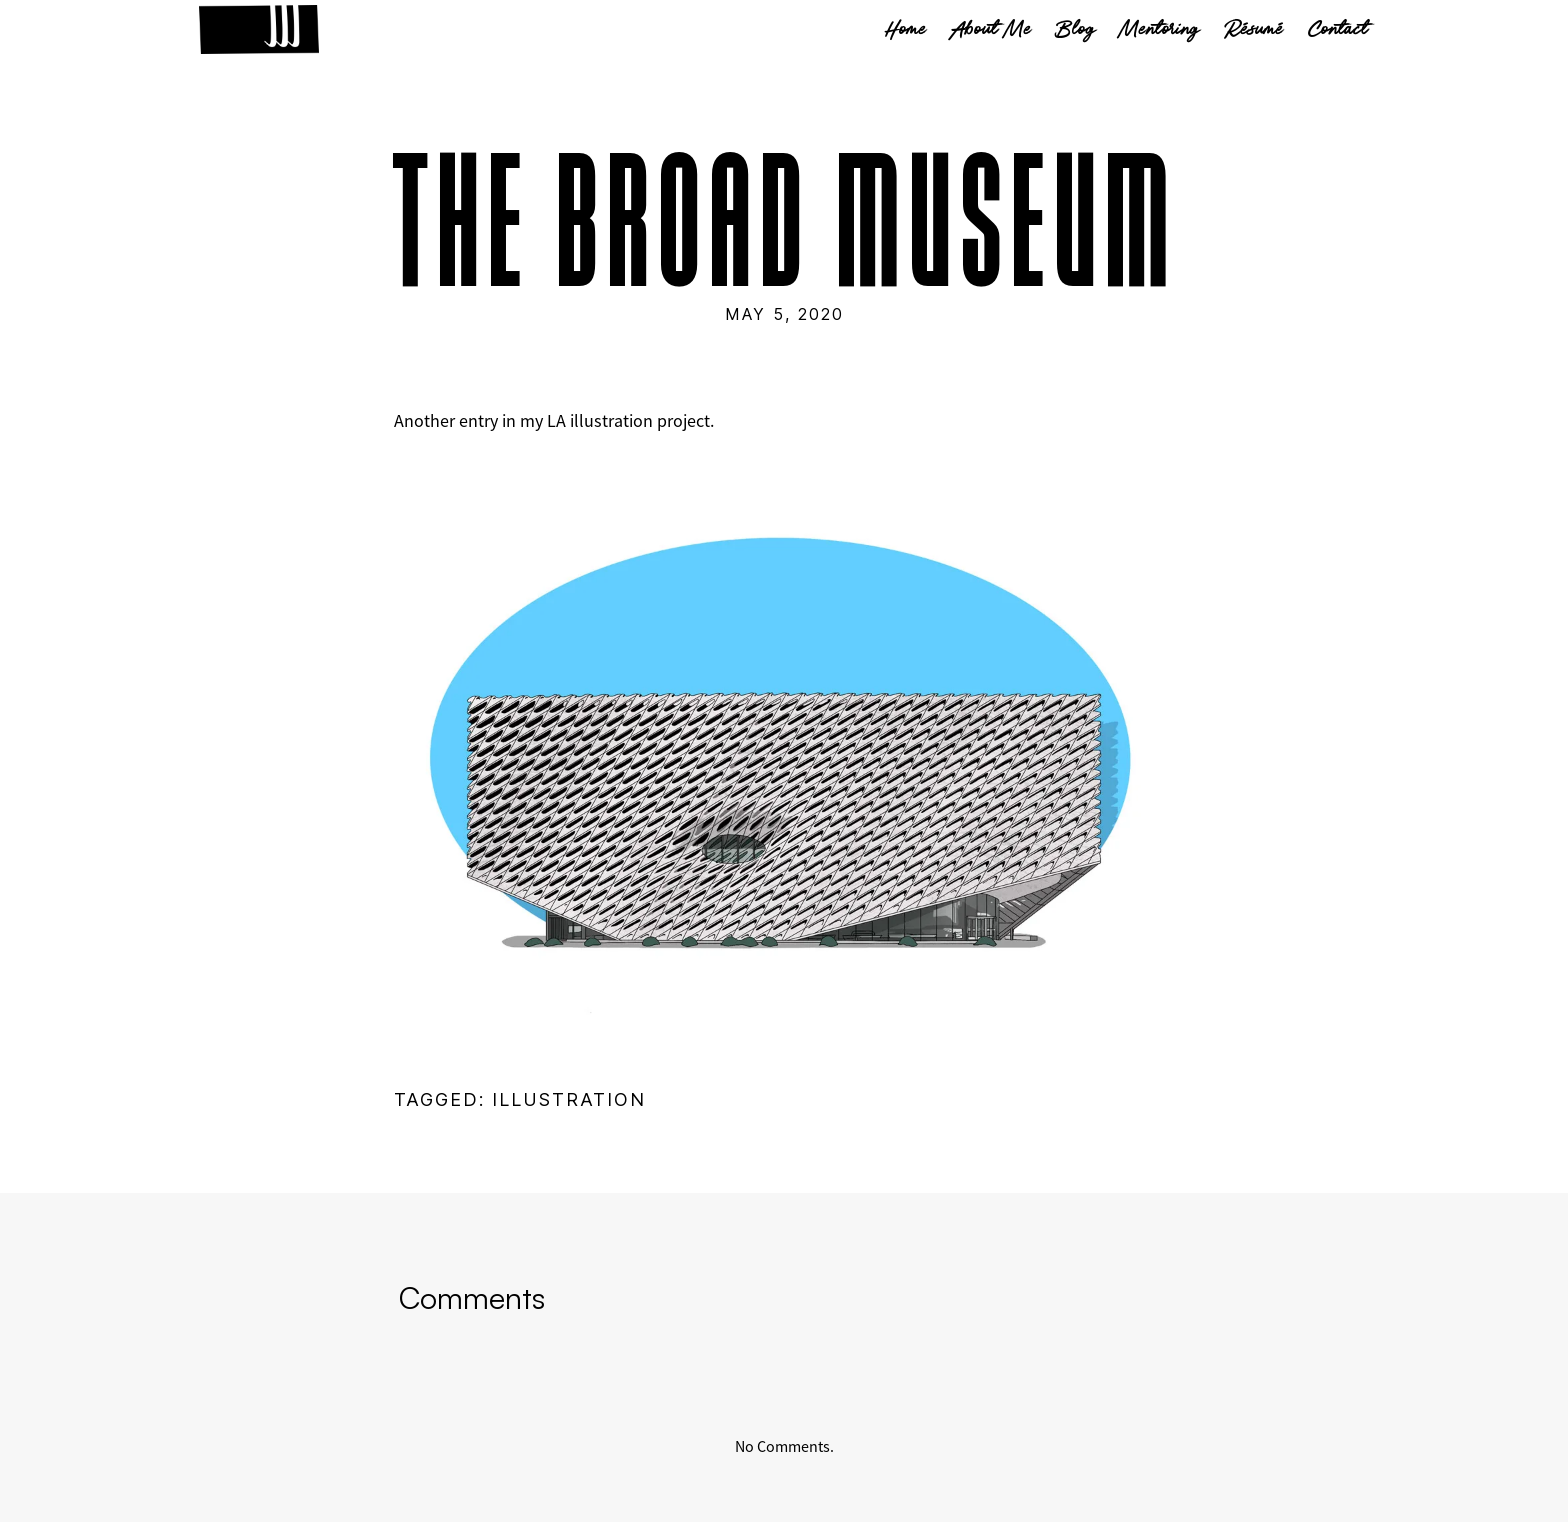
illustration (569, 1099)
